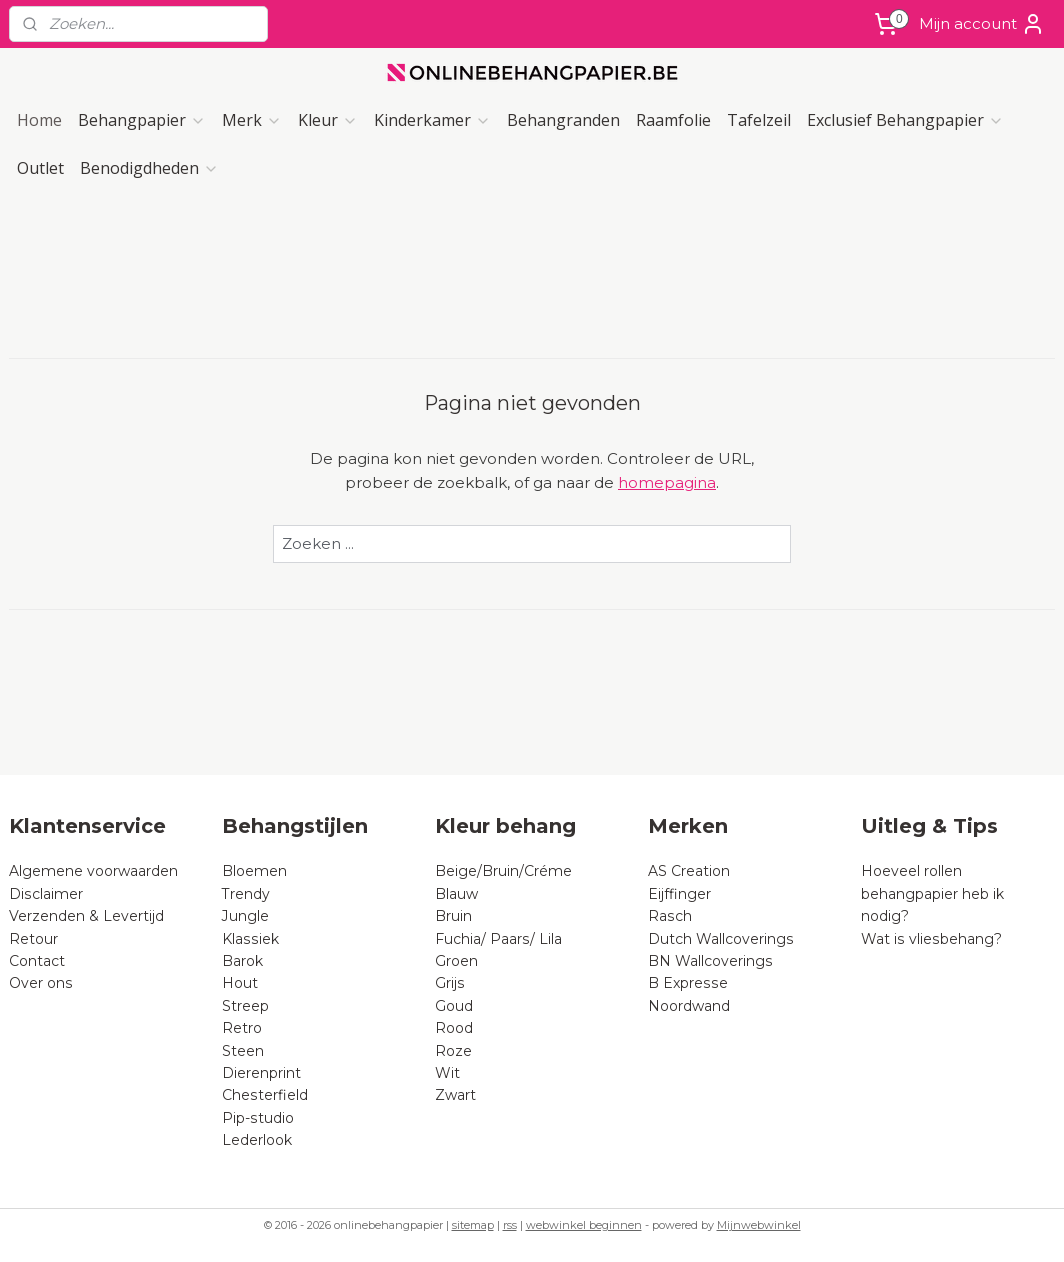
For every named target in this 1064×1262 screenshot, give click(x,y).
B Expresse (688, 983)
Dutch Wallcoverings (721, 939)
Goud (454, 1006)
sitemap (473, 1225)
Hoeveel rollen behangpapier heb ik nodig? (932, 893)
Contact (37, 961)
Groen (456, 961)
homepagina (667, 482)
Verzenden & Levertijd (86, 916)
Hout (240, 983)
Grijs (450, 983)
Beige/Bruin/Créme (503, 871)
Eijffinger (679, 894)
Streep (245, 1006)
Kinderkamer (432, 120)
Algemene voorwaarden (93, 871)
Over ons (41, 983)
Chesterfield (267, 1095)
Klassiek (250, 939)
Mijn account (982, 24)
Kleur (328, 120)
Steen (243, 1051)
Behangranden (563, 120)
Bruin (453, 916)
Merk (252, 120)
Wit (447, 1073)
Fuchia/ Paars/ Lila (498, 939)
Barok (242, 961)
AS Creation (689, 871)
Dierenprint (261, 1073)
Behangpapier (142, 120)
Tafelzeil (759, 120)
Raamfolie (673, 120)
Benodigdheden (149, 168)
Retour (33, 939)
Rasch (670, 916)
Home (39, 120)
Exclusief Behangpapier (905, 120)
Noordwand (689, 1006)
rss (510, 1225)
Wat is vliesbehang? (931, 939)
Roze (453, 1051)
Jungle (245, 916)
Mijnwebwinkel (759, 1225)
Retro (242, 1028)
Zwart (455, 1095)
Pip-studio (258, 1118)
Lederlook (257, 1140)
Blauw (456, 894)
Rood (454, 1028)
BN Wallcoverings (710, 961)
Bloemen (254, 871)
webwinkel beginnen (584, 1225)
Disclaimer (46, 894)
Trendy (246, 894)
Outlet (40, 168)
